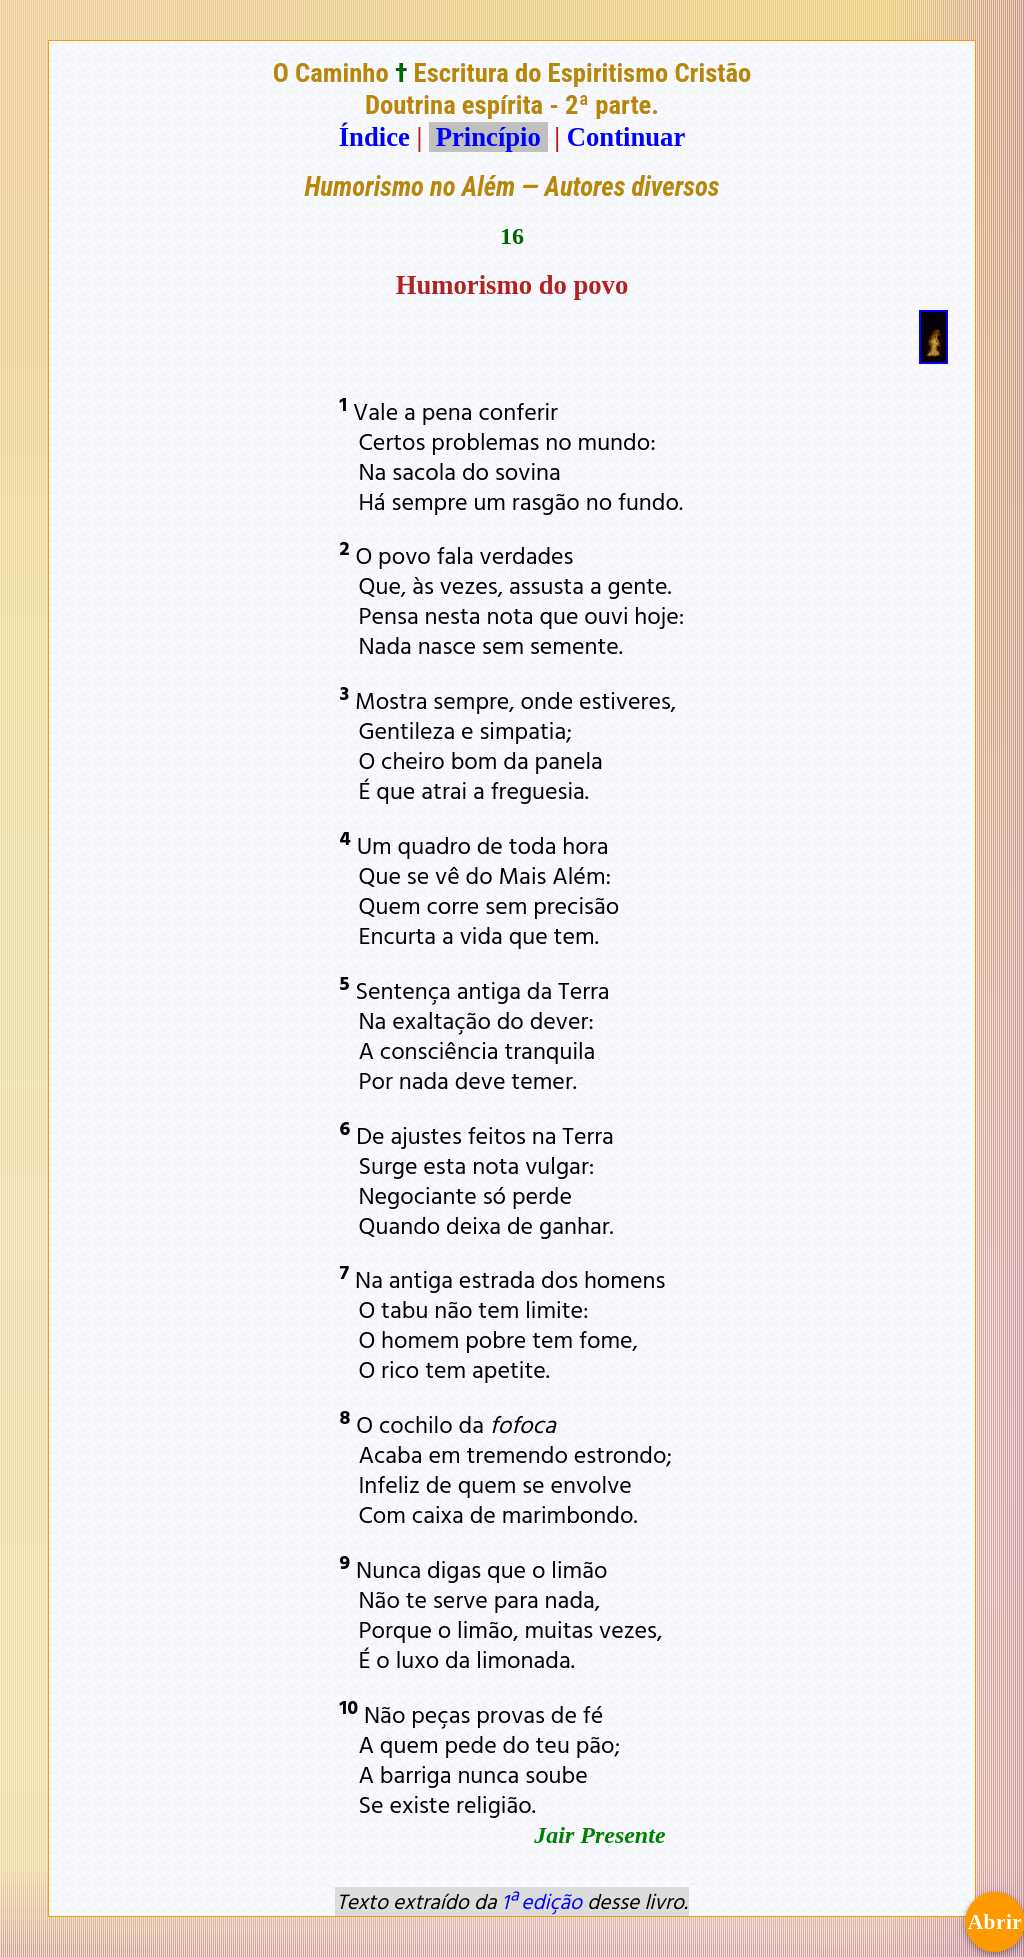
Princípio (488, 137)
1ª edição (542, 1901)
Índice (374, 137)
